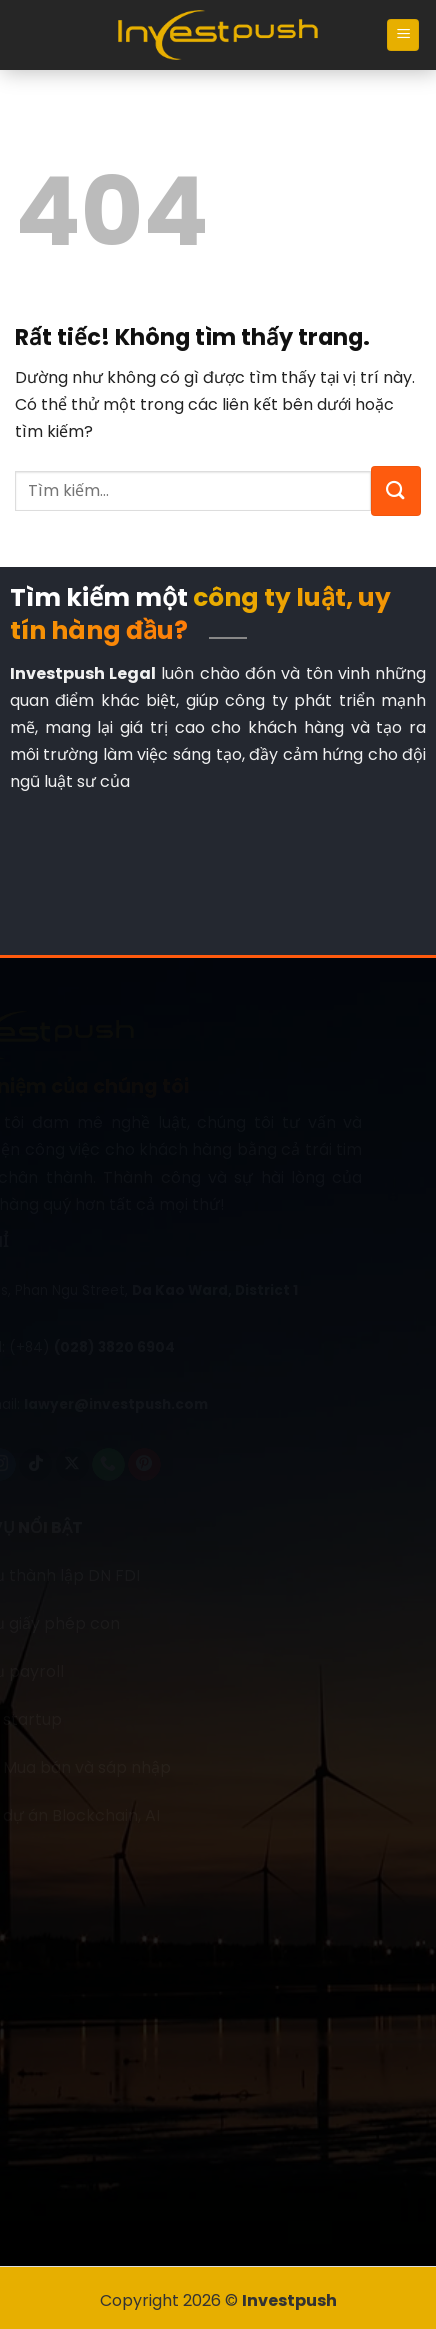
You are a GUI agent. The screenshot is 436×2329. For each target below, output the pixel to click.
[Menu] (403, 35)
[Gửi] (396, 491)
